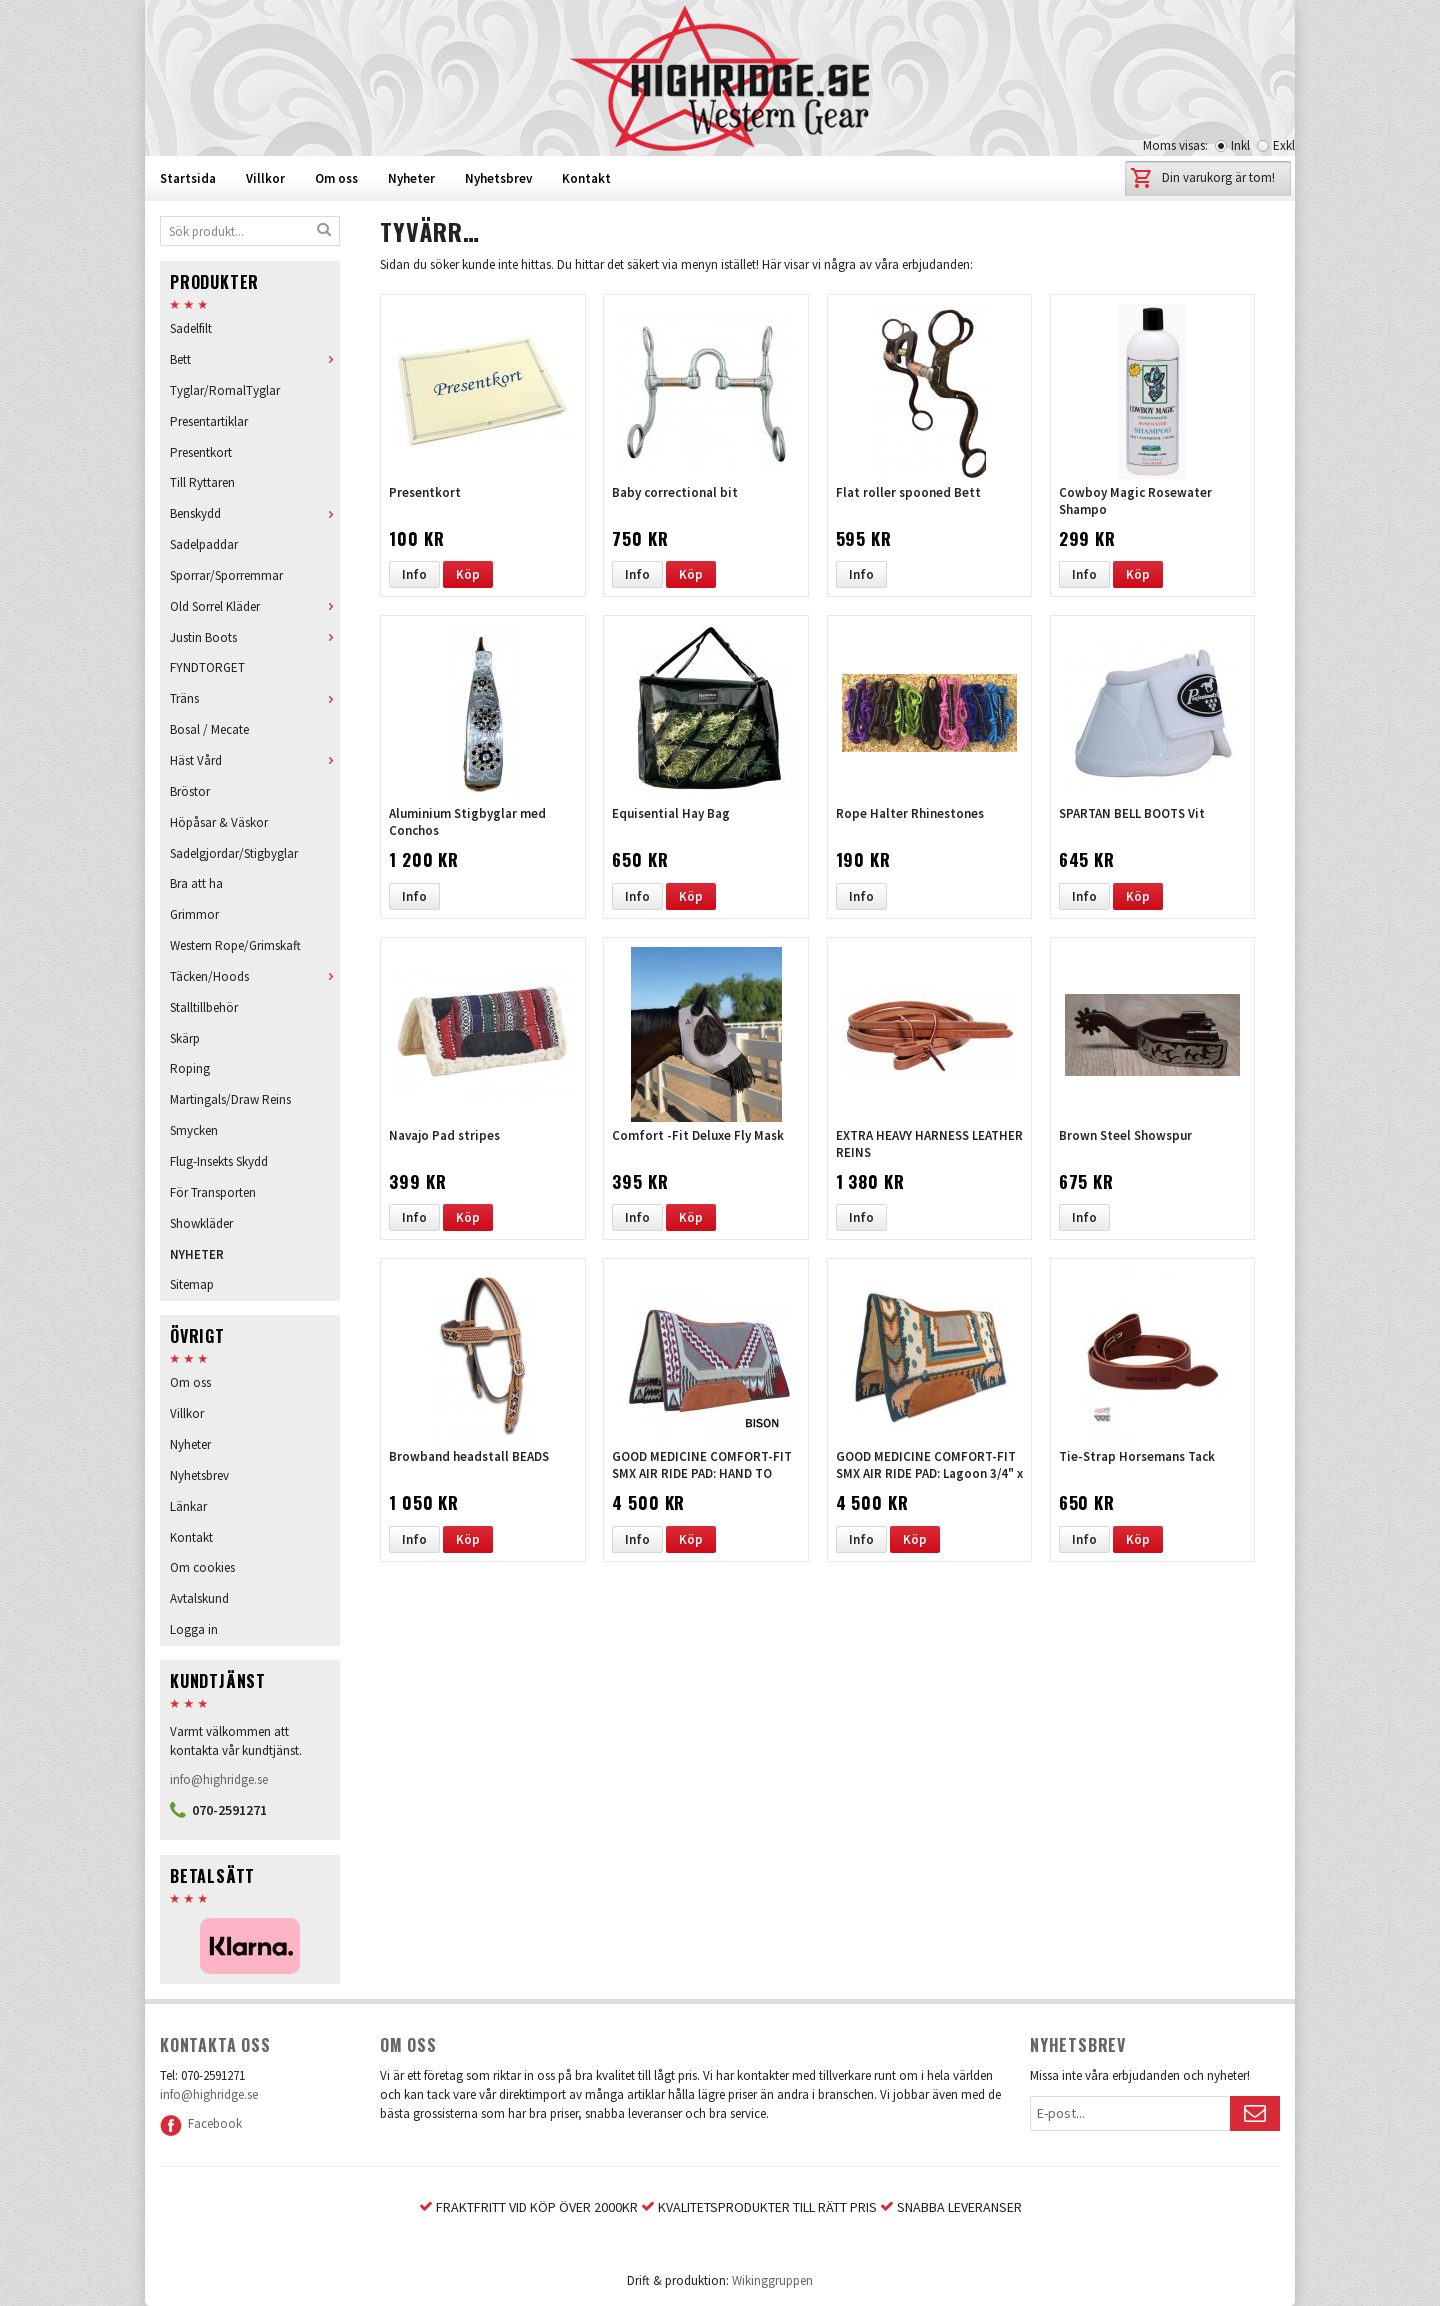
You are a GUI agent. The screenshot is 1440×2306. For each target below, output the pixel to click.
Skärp (185, 1038)
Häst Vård (255, 760)
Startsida (188, 178)
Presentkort (201, 452)
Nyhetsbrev (498, 178)
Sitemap (192, 1284)
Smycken (194, 1130)
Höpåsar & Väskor (219, 822)
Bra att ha (196, 883)
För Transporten (213, 1192)
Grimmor (194, 914)
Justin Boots (255, 637)
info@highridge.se (219, 1779)
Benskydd (255, 513)
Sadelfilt (191, 328)
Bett (255, 359)
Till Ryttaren (202, 482)
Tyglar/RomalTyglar (225, 390)
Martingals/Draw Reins (230, 1099)
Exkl (1284, 145)
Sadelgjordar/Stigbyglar (234, 853)
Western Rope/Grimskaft (235, 945)
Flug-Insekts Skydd (219, 1161)
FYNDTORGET (207, 667)
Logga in (194, 1629)
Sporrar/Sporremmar (226, 575)
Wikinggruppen (772, 2280)
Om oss (336, 178)
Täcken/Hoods (255, 976)
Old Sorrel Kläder (255, 606)
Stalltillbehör (204, 1007)
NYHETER (197, 1254)
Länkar (188, 1506)
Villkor (265, 178)
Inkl (1240, 145)
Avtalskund (199, 1598)
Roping (190, 1068)
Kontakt (586, 178)
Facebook (201, 2123)
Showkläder (201, 1223)
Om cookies (202, 1567)
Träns (255, 698)
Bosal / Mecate (209, 729)
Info (414, 574)
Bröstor (190, 791)
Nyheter (411, 178)
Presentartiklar (209, 421)
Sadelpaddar (204, 544)
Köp (468, 574)
